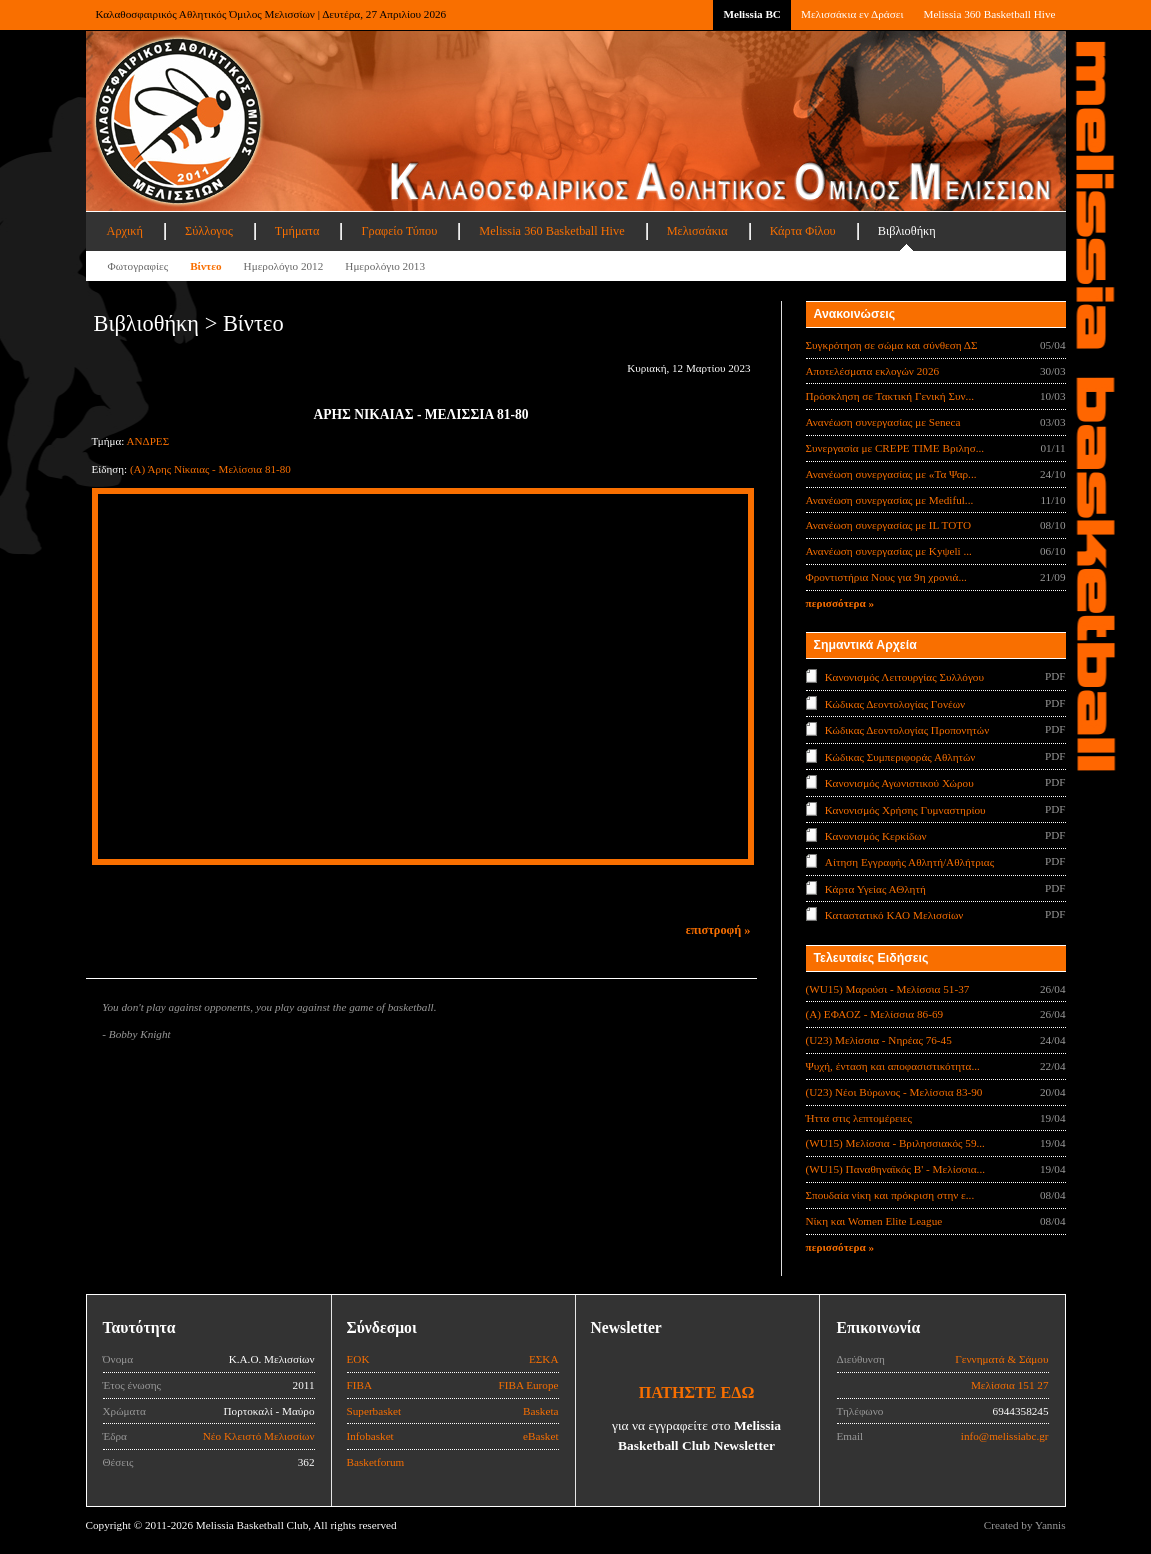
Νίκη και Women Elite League (874, 1221)
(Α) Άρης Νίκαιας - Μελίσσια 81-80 (210, 469)
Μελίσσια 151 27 (1010, 1385)
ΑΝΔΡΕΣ (148, 441)
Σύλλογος (209, 231)
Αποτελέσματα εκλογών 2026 (873, 371)
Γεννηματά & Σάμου (1001, 1359)
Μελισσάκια (697, 231)
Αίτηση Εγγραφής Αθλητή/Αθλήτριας (909, 862)
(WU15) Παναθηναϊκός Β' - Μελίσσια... (896, 1169)
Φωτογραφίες (138, 266)
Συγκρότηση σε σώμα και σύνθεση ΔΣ (892, 345)
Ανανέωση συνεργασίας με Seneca (883, 422)
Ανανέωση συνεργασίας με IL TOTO (888, 525)
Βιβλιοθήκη (907, 231)
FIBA (360, 1385)
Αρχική (125, 231)
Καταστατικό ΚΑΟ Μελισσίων (894, 915)
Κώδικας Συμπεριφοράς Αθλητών (900, 756)
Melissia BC (752, 14)
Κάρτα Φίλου (803, 231)
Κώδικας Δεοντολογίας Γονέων (895, 703)
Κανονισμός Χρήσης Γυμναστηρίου (905, 809)
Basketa (540, 1411)
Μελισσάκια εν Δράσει (852, 14)
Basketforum (376, 1462)
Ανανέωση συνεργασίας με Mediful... (890, 500)
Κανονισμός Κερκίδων (876, 836)
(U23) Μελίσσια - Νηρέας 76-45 (879, 1040)
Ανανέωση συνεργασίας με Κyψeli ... (889, 551)
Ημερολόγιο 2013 (385, 266)
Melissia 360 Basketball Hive (989, 14)
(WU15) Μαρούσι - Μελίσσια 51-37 (888, 989)
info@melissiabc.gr (1005, 1436)
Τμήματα (297, 231)
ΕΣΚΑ (544, 1359)
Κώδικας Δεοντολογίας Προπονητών (907, 730)
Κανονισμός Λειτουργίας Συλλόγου (904, 677)
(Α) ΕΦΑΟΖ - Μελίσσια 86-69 (875, 1014)
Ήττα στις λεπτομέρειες (859, 1118)
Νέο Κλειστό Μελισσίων (259, 1436)
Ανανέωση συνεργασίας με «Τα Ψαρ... (891, 474)
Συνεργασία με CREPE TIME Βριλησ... (895, 448)
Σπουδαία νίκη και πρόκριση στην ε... (890, 1195)
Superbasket (374, 1411)
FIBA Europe (529, 1385)
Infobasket (370, 1436)
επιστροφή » (718, 930)
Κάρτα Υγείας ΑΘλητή (875, 889)
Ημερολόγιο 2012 (284, 266)
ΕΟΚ (358, 1359)
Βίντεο (205, 266)
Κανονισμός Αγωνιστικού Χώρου (899, 783)
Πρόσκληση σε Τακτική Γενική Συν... (890, 396)
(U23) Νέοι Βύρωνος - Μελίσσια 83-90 (894, 1092)
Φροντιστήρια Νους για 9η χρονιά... (886, 577)
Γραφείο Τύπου (399, 231)
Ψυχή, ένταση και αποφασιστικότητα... (893, 1066)
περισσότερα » (840, 603)
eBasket (540, 1436)
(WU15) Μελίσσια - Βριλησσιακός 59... (895, 1143)
